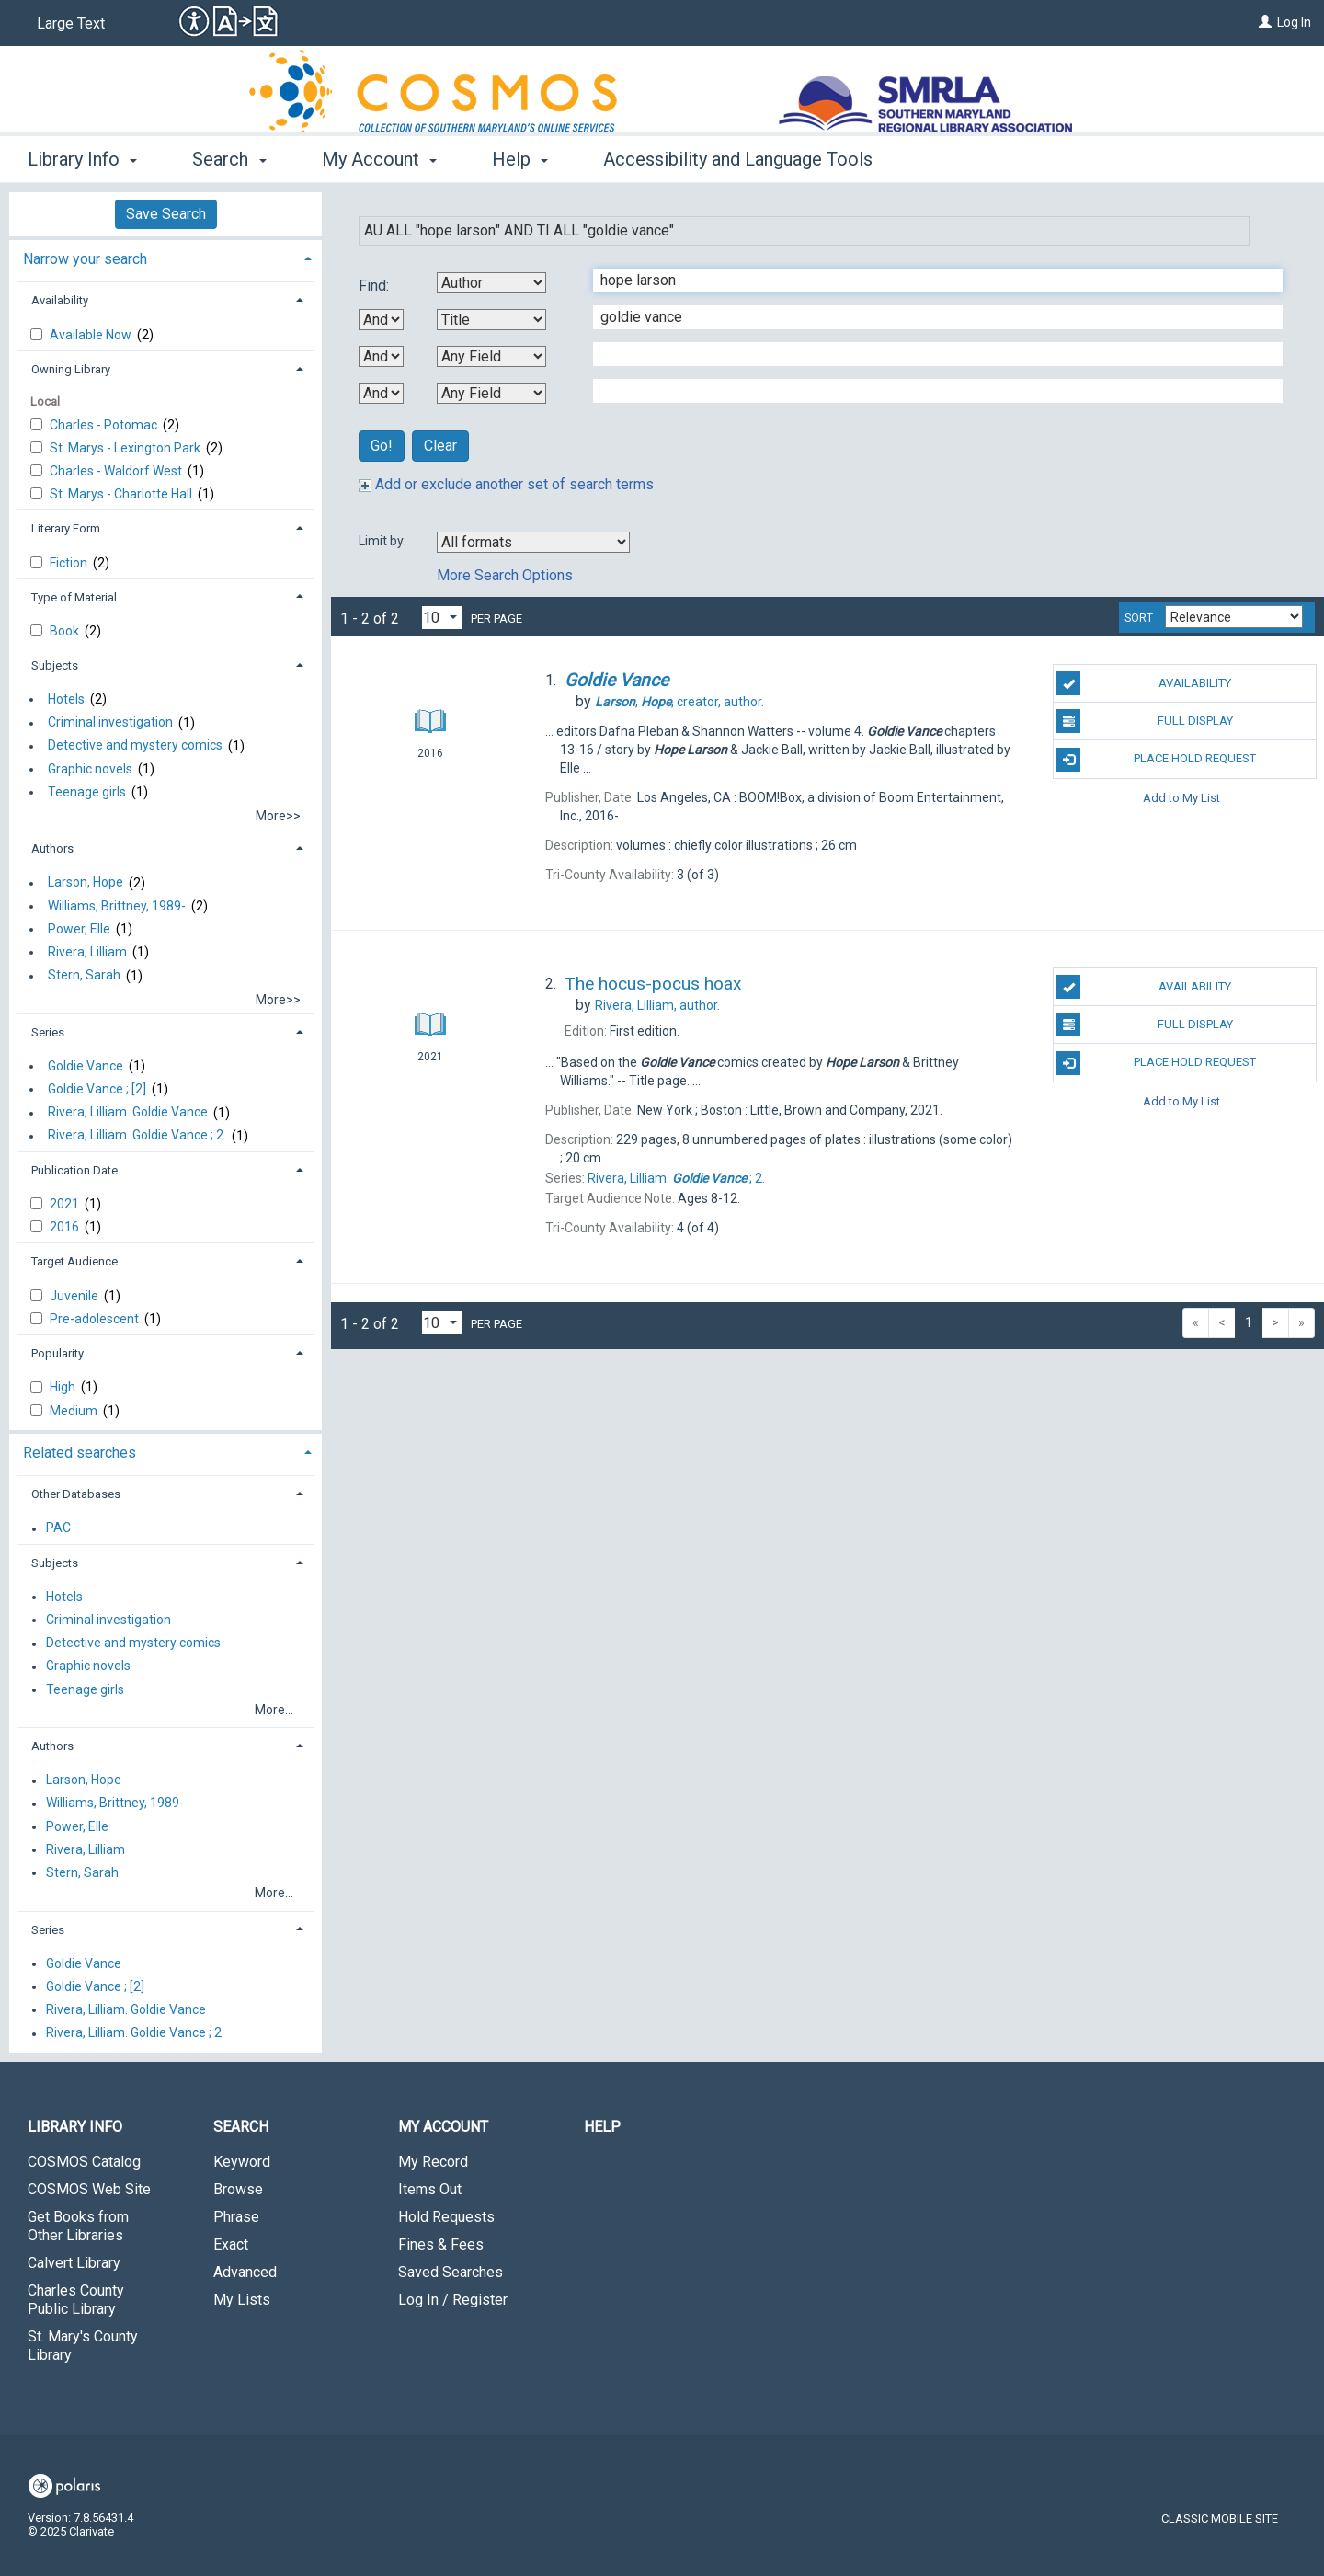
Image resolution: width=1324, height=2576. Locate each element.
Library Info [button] (82, 159)
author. (657, 1005)
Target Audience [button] (74, 1261)
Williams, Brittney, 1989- (117, 906)
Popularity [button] (57, 1353)
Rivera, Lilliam (87, 952)
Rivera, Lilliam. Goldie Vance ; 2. (137, 1135)
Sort (1138, 618)
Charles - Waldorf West (117, 471)
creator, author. (679, 701)
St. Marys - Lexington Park (126, 448)
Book (66, 631)
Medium (75, 1410)
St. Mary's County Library (83, 2346)
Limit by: (384, 540)
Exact (230, 2244)
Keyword (241, 2161)
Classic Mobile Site (1219, 2518)
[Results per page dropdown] (442, 617)
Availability (1143, 683)
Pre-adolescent (96, 1318)
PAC (58, 1528)
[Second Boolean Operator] (381, 356)
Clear (440, 445)
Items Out (430, 2189)
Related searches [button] (79, 1452)
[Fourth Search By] (491, 393)
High (64, 1387)
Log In (1294, 22)
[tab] (165, 257)
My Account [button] (379, 159)
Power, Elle (79, 929)
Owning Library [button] (70, 369)
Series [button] (47, 1032)
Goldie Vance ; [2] (97, 1089)
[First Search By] (491, 282)
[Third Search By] (491, 356)
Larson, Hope (85, 883)
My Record (433, 2161)
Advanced (245, 2272)
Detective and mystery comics (135, 745)
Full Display (1144, 721)
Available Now (92, 334)
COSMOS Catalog (84, 2161)
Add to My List (1181, 798)
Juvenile (75, 1295)
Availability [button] (59, 300)
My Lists (241, 2299)
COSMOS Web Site (89, 2189)
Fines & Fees (441, 2244)
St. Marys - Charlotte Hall (122, 494)
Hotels (66, 699)
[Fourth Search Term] (928, 391)
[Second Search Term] (928, 317)
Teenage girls (87, 791)
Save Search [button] (166, 214)
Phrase (236, 2217)
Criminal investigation (110, 723)
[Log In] (1265, 22)
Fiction (70, 562)
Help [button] (520, 159)
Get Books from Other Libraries (78, 2226)
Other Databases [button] (75, 1494)
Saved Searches (450, 2272)
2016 (66, 1226)
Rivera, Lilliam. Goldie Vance (128, 1112)
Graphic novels (90, 768)
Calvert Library (74, 2263)
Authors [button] (52, 848)
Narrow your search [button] (85, 259)
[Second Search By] (491, 319)
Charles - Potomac (105, 425)
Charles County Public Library (76, 2300)
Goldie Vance (85, 1066)
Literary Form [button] (65, 528)
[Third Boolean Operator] (381, 393)
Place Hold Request (1156, 760)
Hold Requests (446, 2217)
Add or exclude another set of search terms (506, 484)
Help (602, 2126)
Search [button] (229, 159)
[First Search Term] (928, 280)
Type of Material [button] (74, 597)
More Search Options (505, 575)
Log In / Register (453, 2299)
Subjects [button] (54, 665)
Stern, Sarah (84, 975)
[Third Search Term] (928, 354)
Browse (238, 2189)
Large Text (71, 23)
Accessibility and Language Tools (738, 159)
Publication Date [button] (74, 1170)
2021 (66, 1203)
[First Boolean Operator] (381, 319)
